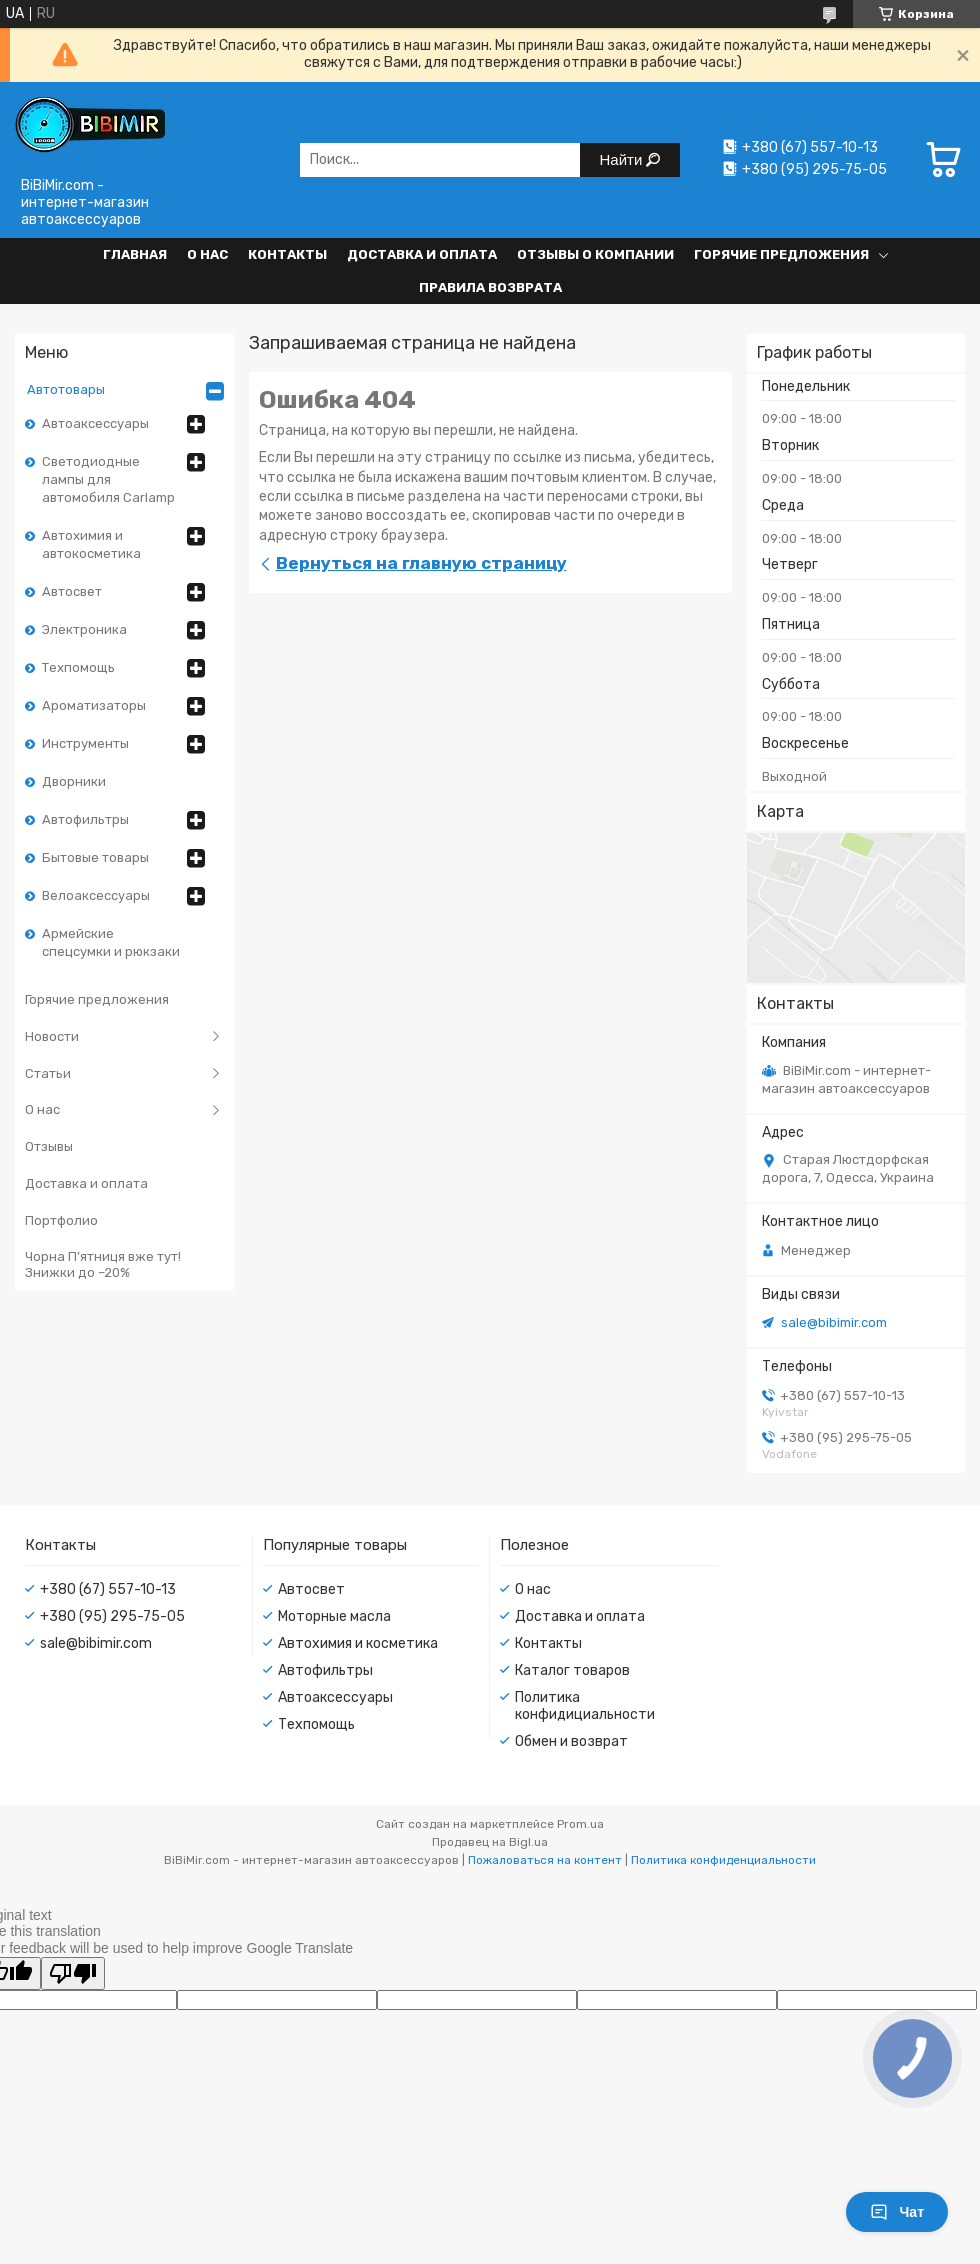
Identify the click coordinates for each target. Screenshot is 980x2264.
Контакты (287, 254)
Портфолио (61, 1220)
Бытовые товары (95, 857)
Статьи (48, 1073)
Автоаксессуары (95, 423)
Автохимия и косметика (358, 1643)
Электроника (84, 629)
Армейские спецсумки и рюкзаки (111, 942)
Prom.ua (580, 1824)
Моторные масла (334, 1616)
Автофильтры (85, 819)
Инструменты (85, 743)
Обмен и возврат (571, 1741)
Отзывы (49, 1146)
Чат (897, 2212)
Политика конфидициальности (585, 1706)
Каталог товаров (572, 1670)
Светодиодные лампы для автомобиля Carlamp (108, 479)
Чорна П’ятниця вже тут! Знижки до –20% (103, 1264)
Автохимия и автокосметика (91, 544)
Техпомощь (78, 667)
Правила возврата (490, 287)
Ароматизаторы (94, 705)
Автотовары (66, 389)
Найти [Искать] (623, 159)
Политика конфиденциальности (723, 1860)
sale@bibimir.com (834, 1322)
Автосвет (72, 591)
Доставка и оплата (422, 254)
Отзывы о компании (595, 254)
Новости (52, 1036)
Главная (135, 254)
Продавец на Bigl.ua (490, 1842)
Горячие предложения (781, 254)
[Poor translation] (73, 1973)
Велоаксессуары (96, 895)
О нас (207, 254)
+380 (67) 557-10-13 (108, 1589)
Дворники (74, 781)
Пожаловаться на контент (545, 1860)
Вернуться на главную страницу (421, 563)
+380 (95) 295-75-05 (112, 1616)
